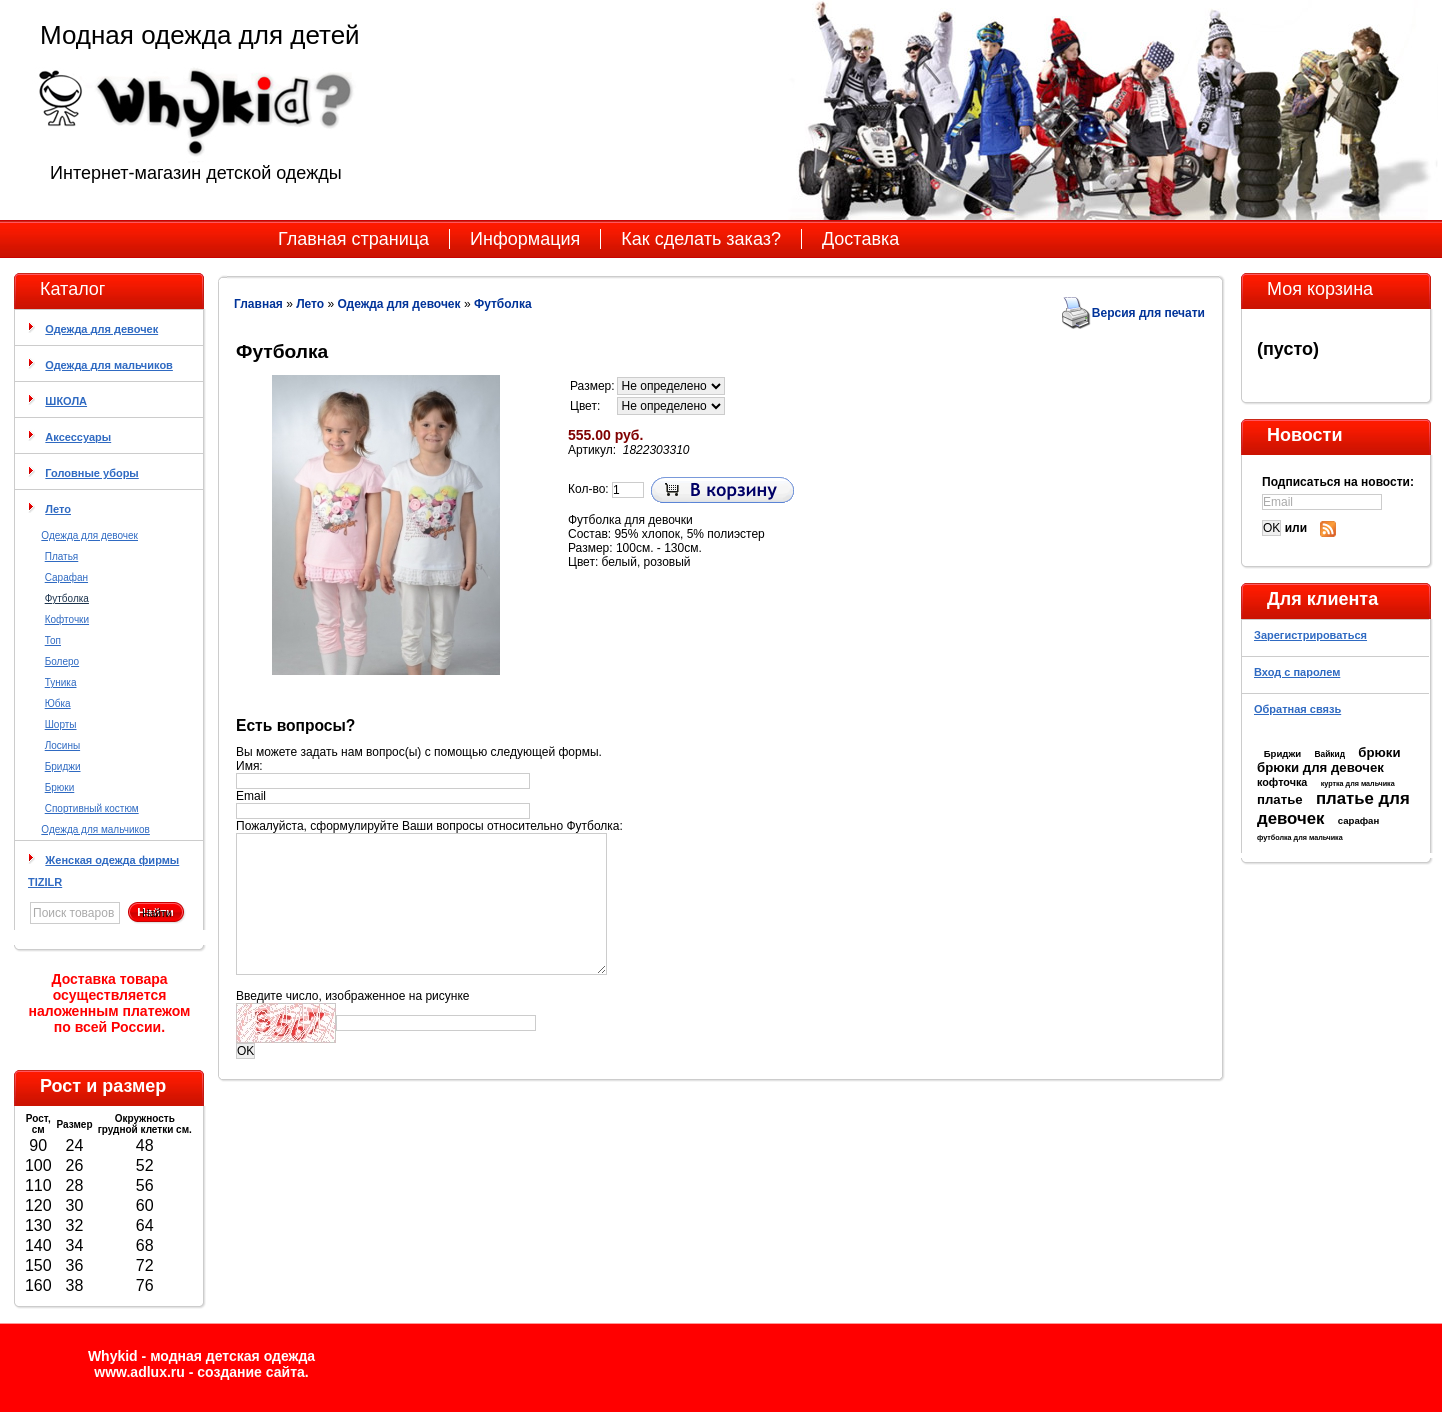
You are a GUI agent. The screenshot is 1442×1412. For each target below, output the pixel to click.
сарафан (1359, 820)
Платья (62, 556)
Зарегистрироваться (1310, 635)
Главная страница (353, 239)
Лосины (62, 745)
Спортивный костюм (92, 808)
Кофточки (67, 619)
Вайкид (1329, 754)
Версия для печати (1148, 313)
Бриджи (63, 766)
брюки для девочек (1320, 767)
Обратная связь (1297, 709)
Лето (58, 509)
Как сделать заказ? (701, 239)
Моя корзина (1320, 289)
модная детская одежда (232, 1356)
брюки (1379, 752)
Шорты (61, 724)
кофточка (1282, 782)
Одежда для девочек (101, 329)
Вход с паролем (1297, 672)
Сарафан (66, 577)
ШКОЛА (66, 401)
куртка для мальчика (1358, 783)
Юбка (58, 703)
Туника (61, 682)
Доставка (860, 239)
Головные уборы (91, 473)
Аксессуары (78, 437)
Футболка (67, 598)
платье (1280, 799)
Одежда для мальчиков (109, 365)
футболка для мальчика (1300, 837)
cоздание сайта (251, 1372)
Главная (258, 304)
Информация (525, 239)
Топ (53, 640)
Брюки (60, 787)
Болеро (62, 661)
